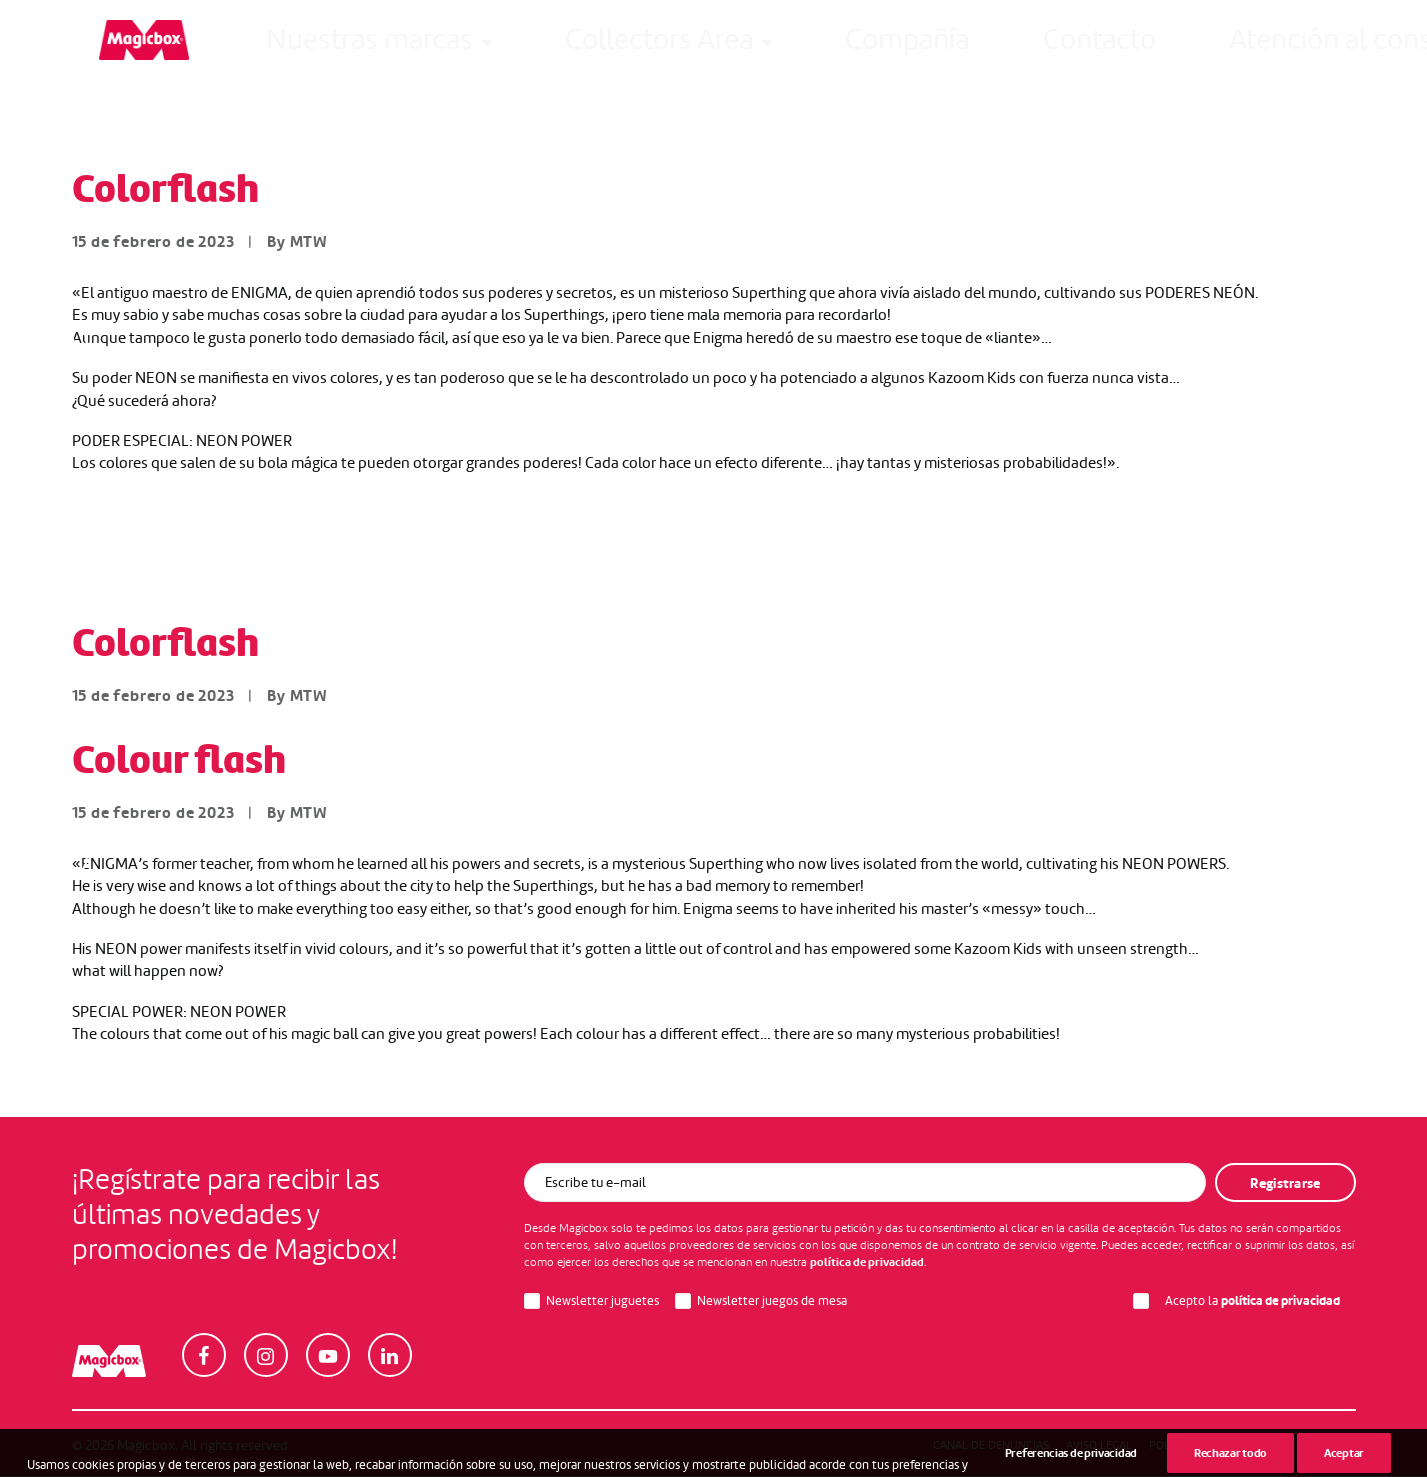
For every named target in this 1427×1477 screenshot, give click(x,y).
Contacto (727, 47)
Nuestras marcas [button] (284, 47)
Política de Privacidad (1214, 1446)
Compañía (615, 47)
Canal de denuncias (991, 1446)
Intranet (1155, 47)
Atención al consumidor (896, 47)
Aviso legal (1099, 1446)
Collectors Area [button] (468, 47)
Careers (1057, 47)
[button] (1347, 47)
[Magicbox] (117, 47)
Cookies (1319, 1446)
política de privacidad (867, 1263)
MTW (309, 242)
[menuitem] (284, 47)
